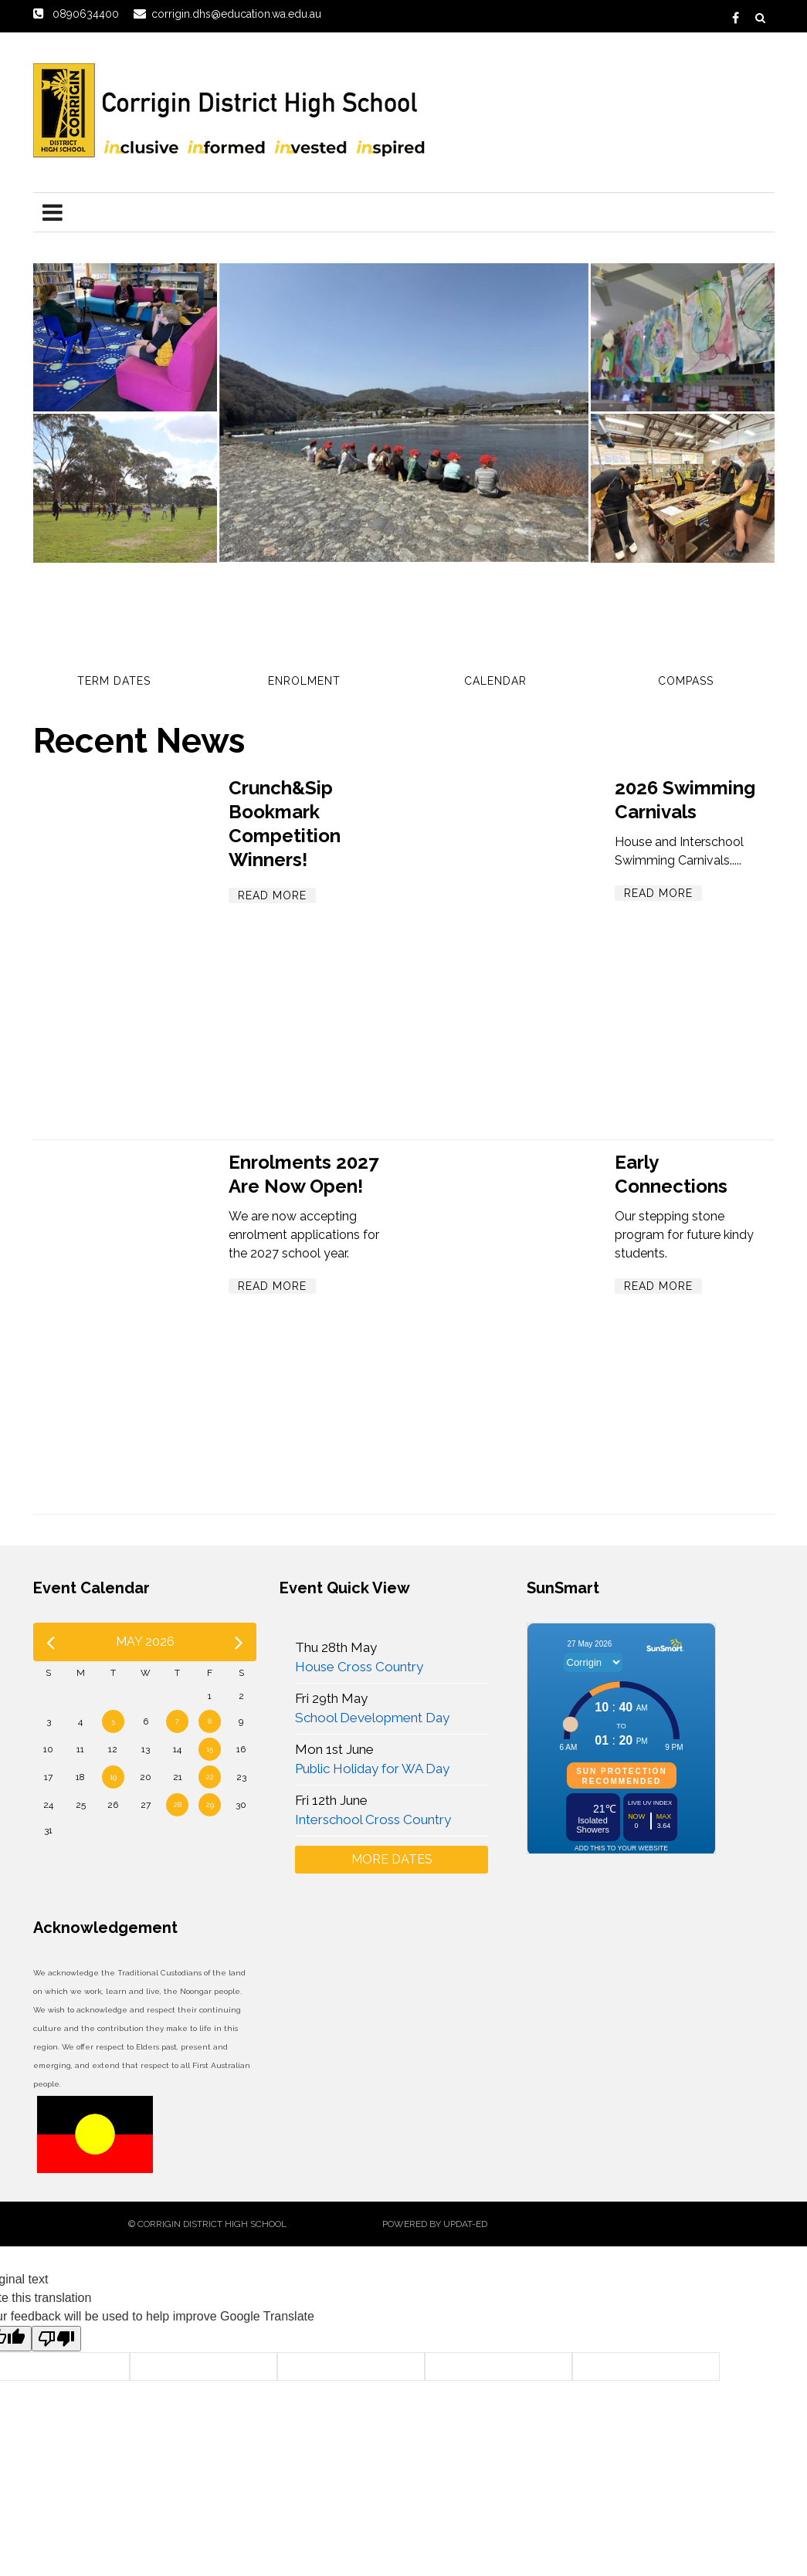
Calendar (495, 681)
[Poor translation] (56, 2338)
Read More (272, 895)
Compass (686, 681)
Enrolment (304, 681)
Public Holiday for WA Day (372, 1768)
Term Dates (114, 681)
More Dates (391, 1859)
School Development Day (372, 1717)
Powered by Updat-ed (434, 2224)
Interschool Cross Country (373, 1819)
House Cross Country (359, 1666)
